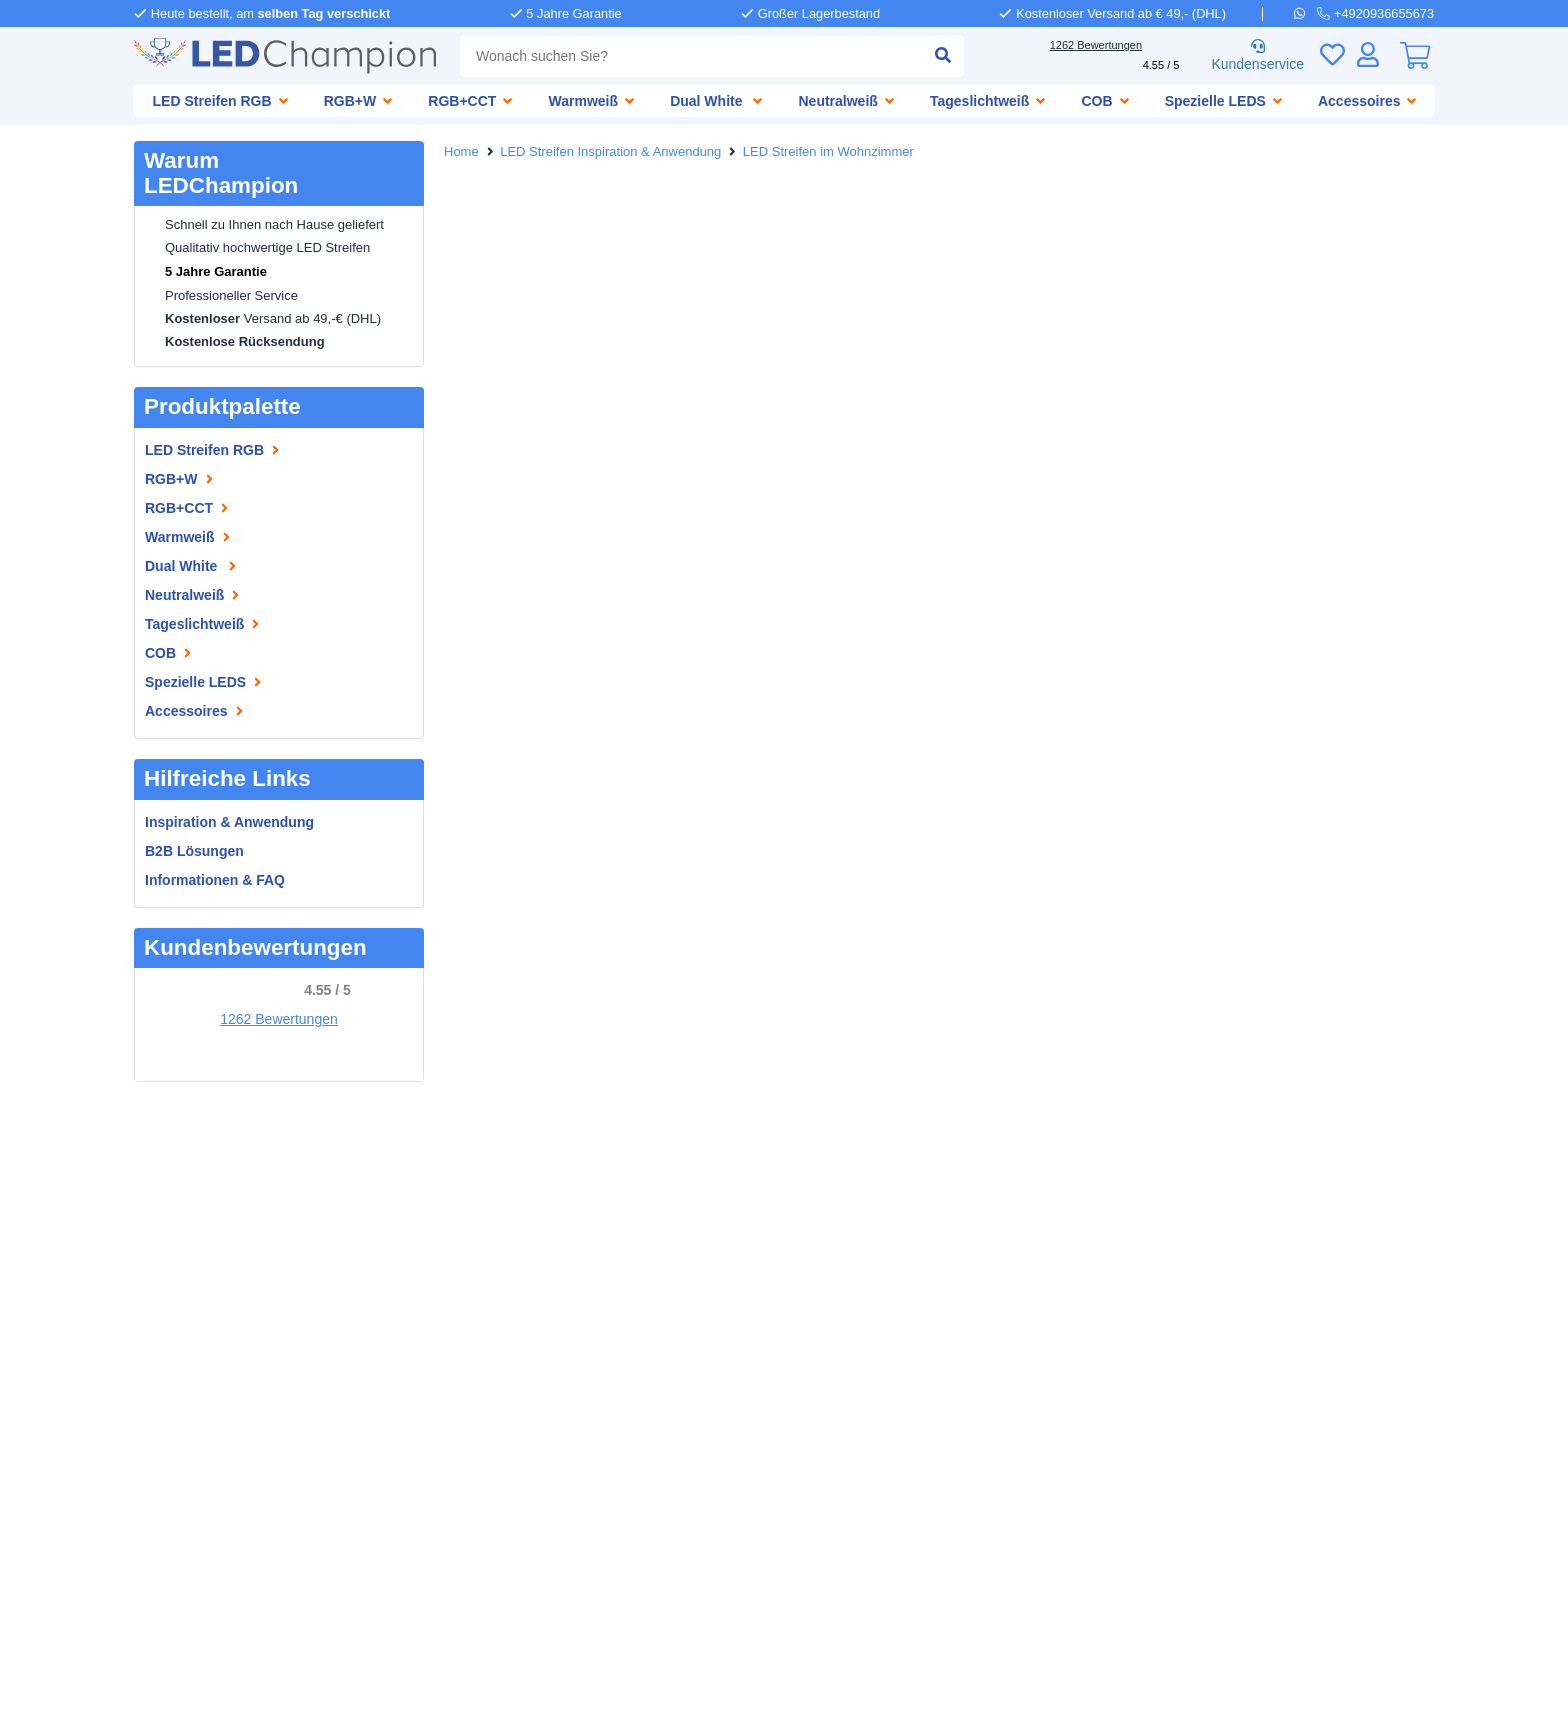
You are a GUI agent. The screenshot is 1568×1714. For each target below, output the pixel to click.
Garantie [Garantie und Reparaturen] (453, 1227)
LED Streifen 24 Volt (199, 1463)
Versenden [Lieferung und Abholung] (460, 1207)
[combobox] (687, 56)
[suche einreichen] (935, 56)
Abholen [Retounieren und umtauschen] (542, 1207)
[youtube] (623, 1323)
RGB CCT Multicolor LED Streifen (242, 1383)
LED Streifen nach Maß (210, 1363)
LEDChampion (182, 1167)
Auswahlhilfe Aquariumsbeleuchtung (259, 1343)
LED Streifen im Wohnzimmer (838, 152)
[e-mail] (778, 1276)
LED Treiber (172, 1423)
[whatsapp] (1307, 13)
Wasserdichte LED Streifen (222, 1323)
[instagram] (565, 1323)
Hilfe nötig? (793, 1167)
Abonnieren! (1266, 1443)
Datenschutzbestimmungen (786, 1668)
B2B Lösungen (193, 850)
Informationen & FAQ (217, 879)
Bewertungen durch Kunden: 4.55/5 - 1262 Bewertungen (784, 1688)
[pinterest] (507, 1323)
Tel (1520, 1651)
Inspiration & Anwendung (232, 821)
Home (462, 152)
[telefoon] (1376, 13)
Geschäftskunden (192, 1227)
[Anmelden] (1368, 54)
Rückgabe (456, 1247)
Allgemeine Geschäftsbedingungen (577, 1668)
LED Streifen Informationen (225, 1303)
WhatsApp (1464, 1651)
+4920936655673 (868, 1187)
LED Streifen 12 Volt (199, 1443)
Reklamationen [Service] (550, 1227)
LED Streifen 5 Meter (203, 1483)
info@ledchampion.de (886, 1257)
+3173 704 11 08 (866, 1319)
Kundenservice (1254, 56)
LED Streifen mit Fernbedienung (241, 1403)
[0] (1415, 56)
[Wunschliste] (1332, 54)
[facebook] (449, 1323)
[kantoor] (778, 1408)
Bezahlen (535, 1187)
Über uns (165, 1187)
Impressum (172, 1207)
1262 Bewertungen (279, 1019)
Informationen (184, 1263)
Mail (1405, 1651)
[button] (25, 857)
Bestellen (455, 1187)
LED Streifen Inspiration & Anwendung (616, 152)
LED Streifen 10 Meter (207, 1503)
